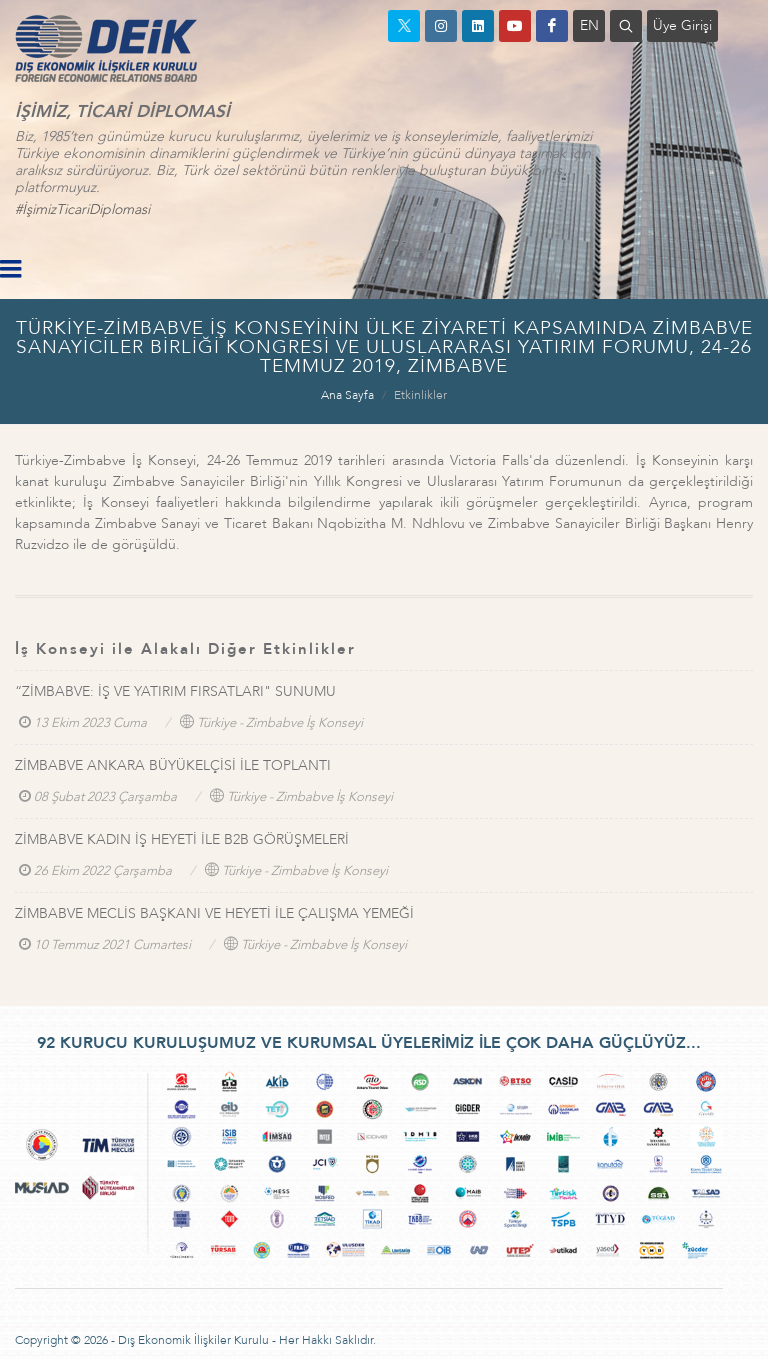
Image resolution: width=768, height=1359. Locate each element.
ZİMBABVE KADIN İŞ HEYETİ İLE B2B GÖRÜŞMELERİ (182, 839)
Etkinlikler (420, 395)
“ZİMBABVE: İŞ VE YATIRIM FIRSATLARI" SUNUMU (175, 691)
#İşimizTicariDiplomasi (82, 209)
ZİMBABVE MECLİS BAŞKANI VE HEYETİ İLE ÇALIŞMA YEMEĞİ (214, 913)
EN (589, 25)
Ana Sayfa (347, 395)
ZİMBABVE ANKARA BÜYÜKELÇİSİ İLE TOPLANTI (173, 765)
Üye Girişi (682, 25)
